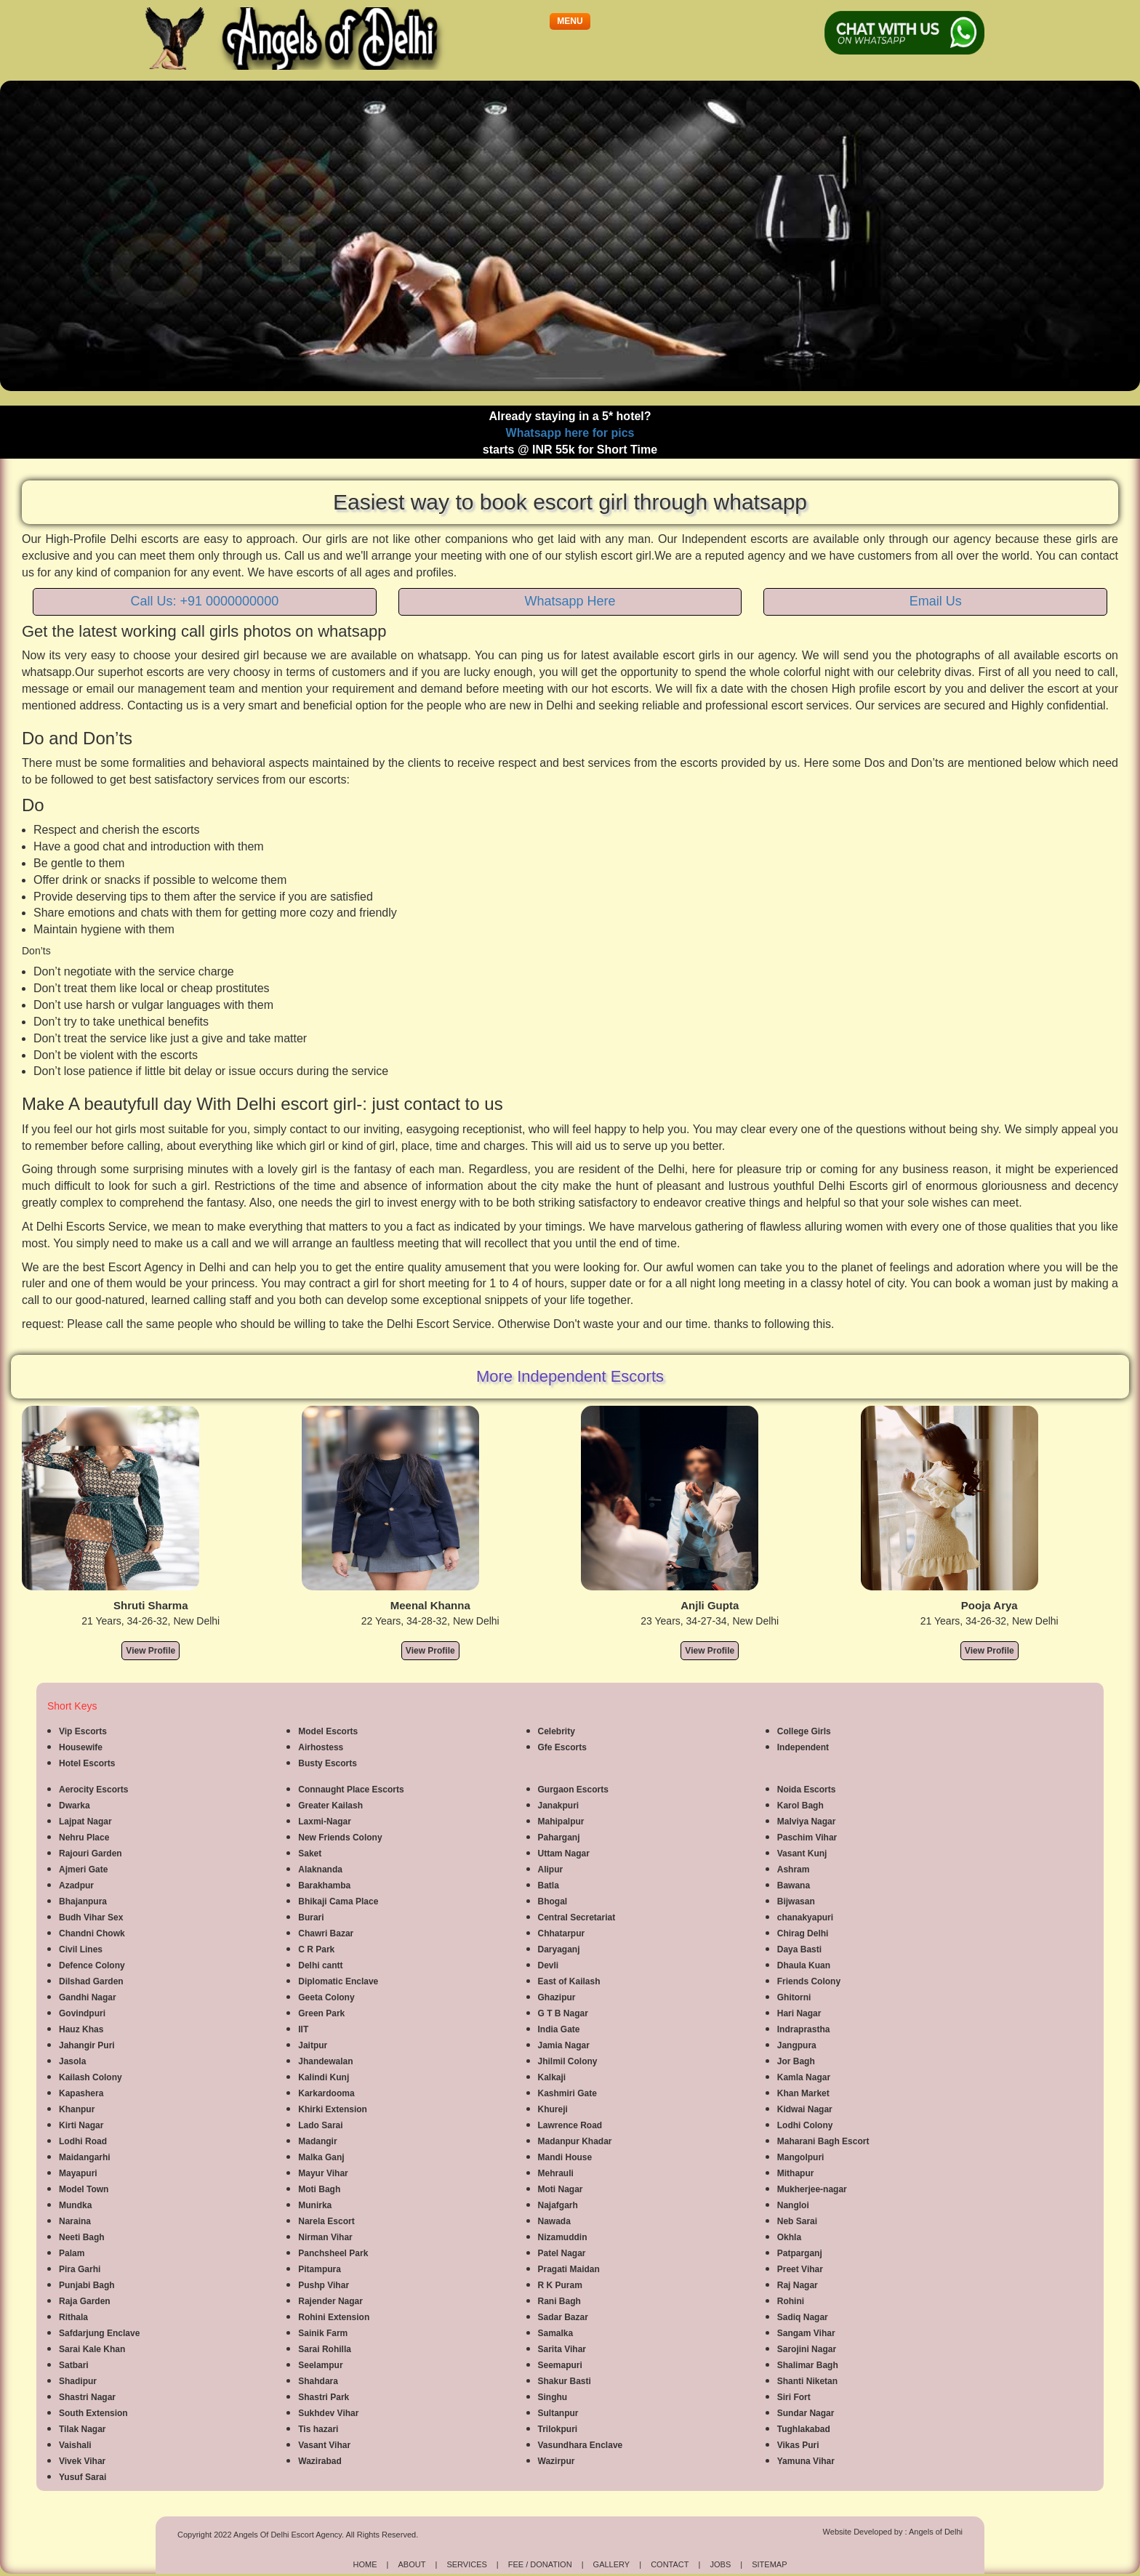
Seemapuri (560, 2365)
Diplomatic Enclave (338, 1981)
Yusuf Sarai (82, 2477)
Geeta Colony (326, 1997)
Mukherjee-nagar (812, 2189)
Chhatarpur (561, 1933)
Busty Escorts (327, 1763)
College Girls (804, 1731)
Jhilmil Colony (568, 2061)
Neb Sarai (797, 2221)
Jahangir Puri (87, 2045)
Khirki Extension (332, 2109)
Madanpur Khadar (575, 2141)
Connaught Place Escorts (351, 1789)
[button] (570, 21)
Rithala (73, 2317)
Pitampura (319, 2269)
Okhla (789, 2237)
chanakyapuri (805, 1917)
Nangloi (793, 2205)
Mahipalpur (561, 1821)
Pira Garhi (79, 2269)
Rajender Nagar (330, 2301)
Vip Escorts (83, 1731)
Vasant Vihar (324, 2445)
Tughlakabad (803, 2429)
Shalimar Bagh (807, 2365)
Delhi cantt (320, 1965)
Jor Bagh (796, 2061)
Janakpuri (558, 1805)
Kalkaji (552, 2077)
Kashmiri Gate (567, 2093)
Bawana (793, 1885)
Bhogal (553, 1901)
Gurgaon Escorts (573, 1789)
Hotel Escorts (87, 1763)
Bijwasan (796, 1901)
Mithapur (795, 2173)
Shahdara (318, 2381)
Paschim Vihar (807, 1837)
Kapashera (81, 2093)
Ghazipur (557, 1997)
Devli (548, 1965)
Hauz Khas (81, 2029)
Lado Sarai (320, 2125)
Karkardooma (326, 2093)
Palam (71, 2253)
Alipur (550, 1869)
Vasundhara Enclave (580, 2445)
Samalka (556, 2333)
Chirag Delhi (803, 1933)
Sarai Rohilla (324, 2349)
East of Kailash (569, 1981)
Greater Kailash (330, 1805)
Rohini (790, 2301)
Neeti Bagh (82, 2237)
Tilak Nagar (82, 2429)
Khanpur (77, 2109)
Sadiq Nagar (802, 2317)
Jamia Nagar (564, 2045)
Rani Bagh (559, 2301)
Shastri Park (323, 2397)
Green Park (321, 2013)
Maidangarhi (85, 2157)
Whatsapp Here (569, 601)
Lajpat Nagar (85, 1821)
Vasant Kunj (802, 1853)
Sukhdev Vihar (328, 2413)
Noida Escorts (806, 1789)
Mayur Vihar (323, 2173)
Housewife (81, 1747)
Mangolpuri (800, 2157)
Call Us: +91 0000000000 (205, 601)
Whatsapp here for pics (570, 433)
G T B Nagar (563, 2013)
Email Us (936, 601)
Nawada (554, 2221)
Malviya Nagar (806, 1821)
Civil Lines (81, 1949)
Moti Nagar (560, 2189)
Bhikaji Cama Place (338, 1901)
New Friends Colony (340, 1837)
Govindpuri (82, 2013)
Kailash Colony (90, 2077)
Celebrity (556, 1731)
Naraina (75, 2221)
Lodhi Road (83, 2141)
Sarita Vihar (562, 2349)
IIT (303, 2029)
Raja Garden (85, 2301)
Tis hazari (318, 2429)
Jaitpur (312, 2045)
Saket (309, 1853)
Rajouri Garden (90, 1853)
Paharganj (559, 1837)
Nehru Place (84, 1837)
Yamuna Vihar (806, 2461)
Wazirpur (556, 2461)
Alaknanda (320, 1869)
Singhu (553, 2397)
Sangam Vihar (806, 2333)
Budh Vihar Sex (91, 1917)
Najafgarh (558, 2205)
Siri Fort (794, 2397)
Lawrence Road (570, 2125)
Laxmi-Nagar (324, 1821)
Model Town (83, 2189)
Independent (803, 1747)
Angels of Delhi (936, 2531)
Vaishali (75, 2445)
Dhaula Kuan (803, 1965)
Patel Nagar (562, 2253)
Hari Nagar (799, 2013)
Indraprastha (803, 2029)
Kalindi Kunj (323, 2077)
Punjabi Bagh (87, 2285)
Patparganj (799, 2253)
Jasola (72, 2061)
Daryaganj (559, 1949)
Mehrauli (556, 2173)
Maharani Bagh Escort (823, 2141)
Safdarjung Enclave (99, 2333)
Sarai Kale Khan (92, 2349)
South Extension (93, 2413)
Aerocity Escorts (93, 1789)
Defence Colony (92, 1965)
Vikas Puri (798, 2445)
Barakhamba (324, 1885)
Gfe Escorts (562, 1747)
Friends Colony (808, 1981)
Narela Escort (326, 2221)
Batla (548, 1885)
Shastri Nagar (87, 2397)
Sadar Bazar (563, 2317)
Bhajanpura (83, 1901)
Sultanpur (558, 2413)
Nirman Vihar (325, 2237)
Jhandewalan (325, 2061)
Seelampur (320, 2365)
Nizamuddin (562, 2237)
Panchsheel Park (333, 2253)
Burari (311, 1917)
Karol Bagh (800, 1805)
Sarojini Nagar (806, 2349)
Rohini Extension (333, 2317)
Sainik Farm (323, 2333)
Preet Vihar (800, 2269)
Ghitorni (794, 1997)
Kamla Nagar (803, 2077)
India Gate (559, 2029)
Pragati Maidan (569, 2269)
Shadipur (78, 2381)
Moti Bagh (319, 2189)
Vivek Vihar (82, 2461)
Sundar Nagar (806, 2413)
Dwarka (74, 1805)
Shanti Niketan (807, 2381)
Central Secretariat (577, 1917)
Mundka (75, 2205)
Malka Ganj (321, 2157)
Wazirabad (320, 2461)
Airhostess (320, 1747)
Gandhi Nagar (87, 1997)
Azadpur (76, 1885)
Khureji (553, 2109)
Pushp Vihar (323, 2285)
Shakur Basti (564, 2381)
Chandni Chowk (92, 1933)
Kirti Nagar (81, 2125)
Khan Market (803, 2093)
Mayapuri (78, 2173)
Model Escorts (328, 1731)
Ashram (793, 1869)
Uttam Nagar (564, 1853)
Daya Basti (799, 1949)
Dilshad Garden (91, 1981)
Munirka (315, 2205)
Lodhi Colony (805, 2125)
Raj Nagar (797, 2285)
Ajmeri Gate (83, 1869)
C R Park (316, 1949)
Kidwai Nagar (804, 2109)
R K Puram (560, 2285)
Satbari (74, 2365)
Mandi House (565, 2157)
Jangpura (796, 2045)
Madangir (317, 2141)
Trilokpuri (558, 2429)
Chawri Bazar (325, 1933)
